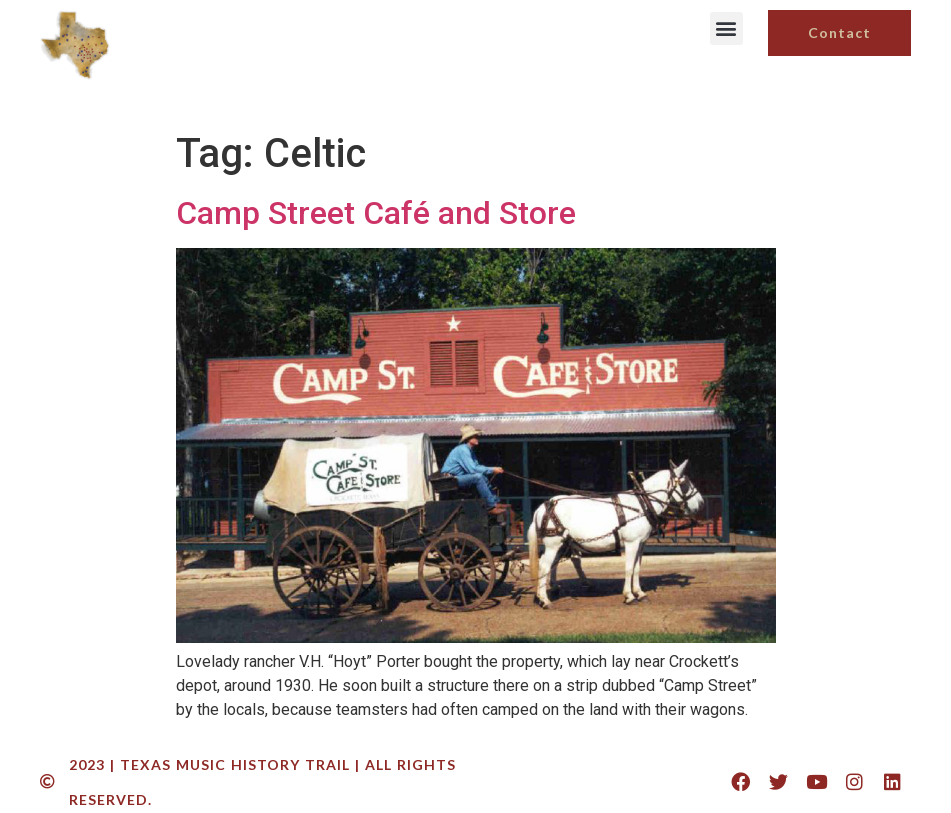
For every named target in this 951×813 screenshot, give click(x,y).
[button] (726, 28)
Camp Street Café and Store (376, 213)
